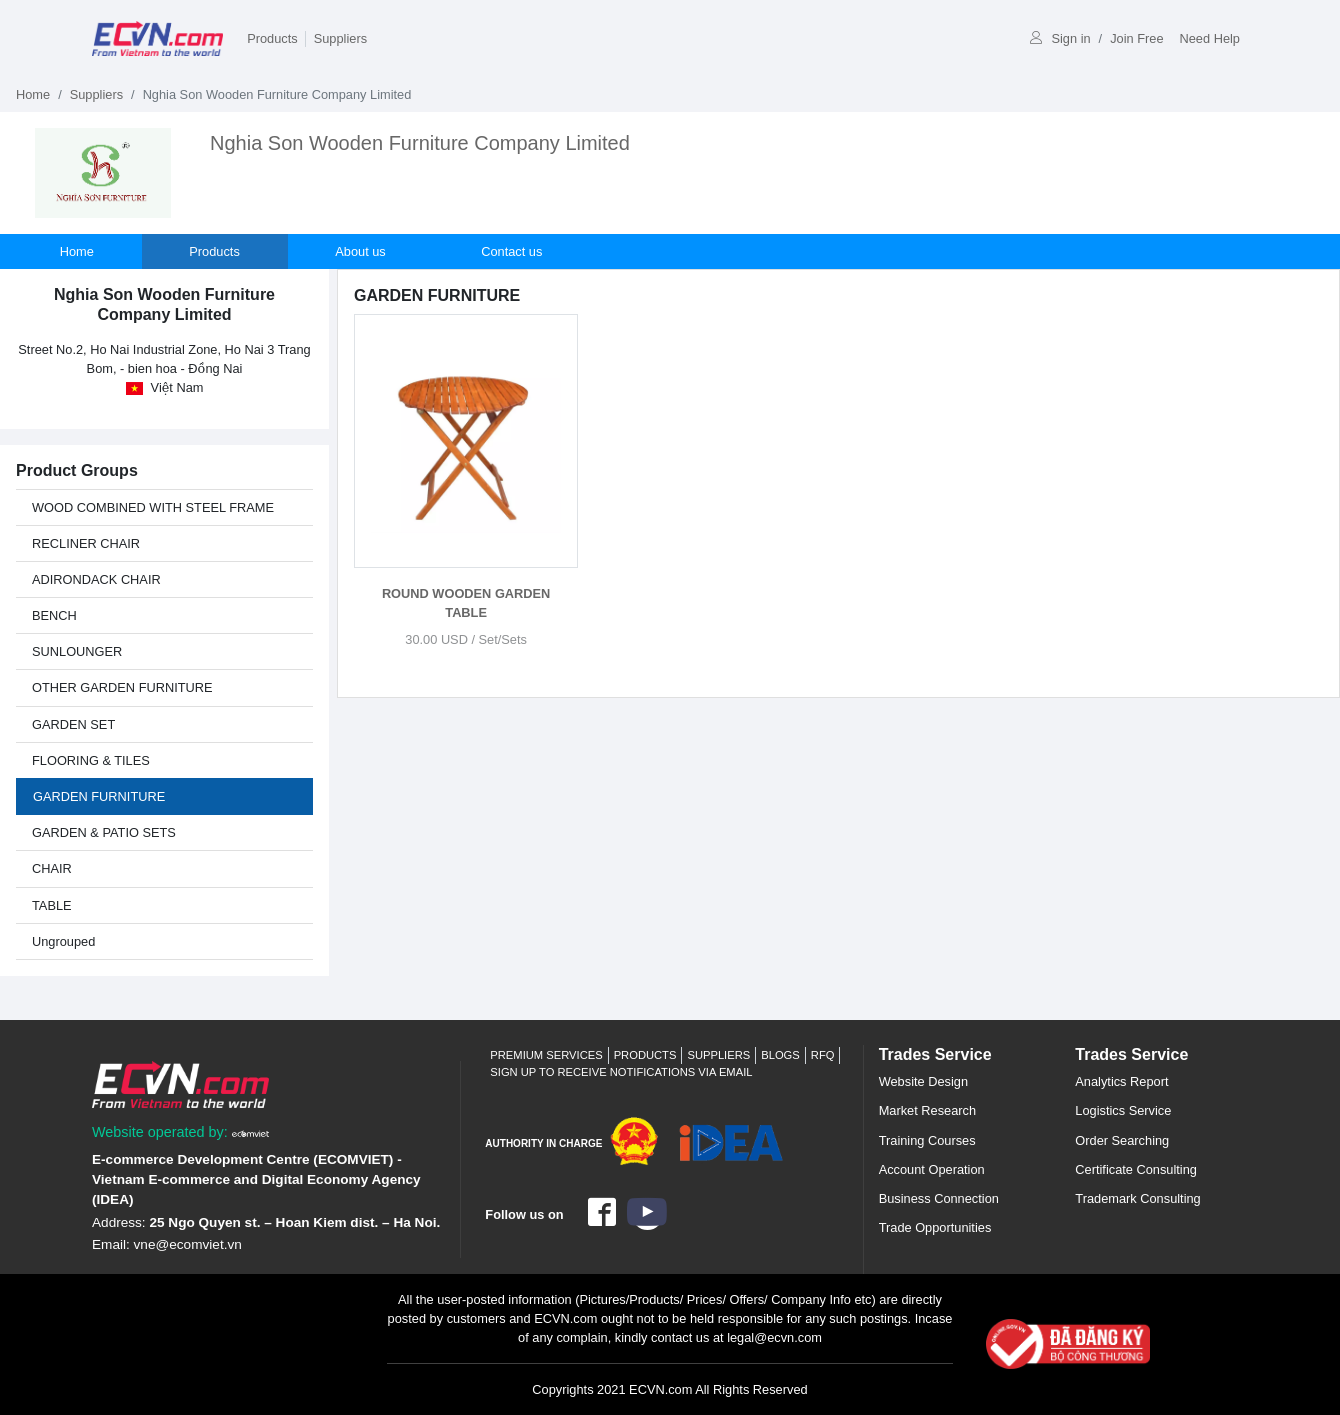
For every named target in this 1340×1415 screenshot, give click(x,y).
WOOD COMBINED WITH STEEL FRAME (153, 507)
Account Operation (932, 1169)
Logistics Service (1123, 1110)
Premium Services (546, 1055)
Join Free (1136, 38)
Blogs (780, 1055)
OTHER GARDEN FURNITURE (122, 687)
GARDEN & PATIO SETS (104, 832)
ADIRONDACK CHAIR (96, 579)
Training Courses (927, 1140)
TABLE (52, 905)
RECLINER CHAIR (86, 543)
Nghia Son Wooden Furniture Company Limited (420, 143)
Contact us (513, 251)
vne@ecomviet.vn (188, 1244)
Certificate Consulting (1136, 1169)
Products (272, 38)
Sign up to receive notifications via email (621, 1072)
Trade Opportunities (935, 1227)
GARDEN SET (73, 724)
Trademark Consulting (1137, 1198)
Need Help (1210, 38)
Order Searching (1122, 1140)
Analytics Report (1121, 1081)
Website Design (923, 1081)
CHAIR (52, 868)
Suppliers (340, 38)
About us (362, 251)
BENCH (54, 615)
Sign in (1060, 38)
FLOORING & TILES (91, 760)
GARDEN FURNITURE (99, 796)
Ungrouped (63, 941)
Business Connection (939, 1198)
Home (33, 94)
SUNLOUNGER (77, 651)
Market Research (927, 1110)
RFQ (823, 1055)
